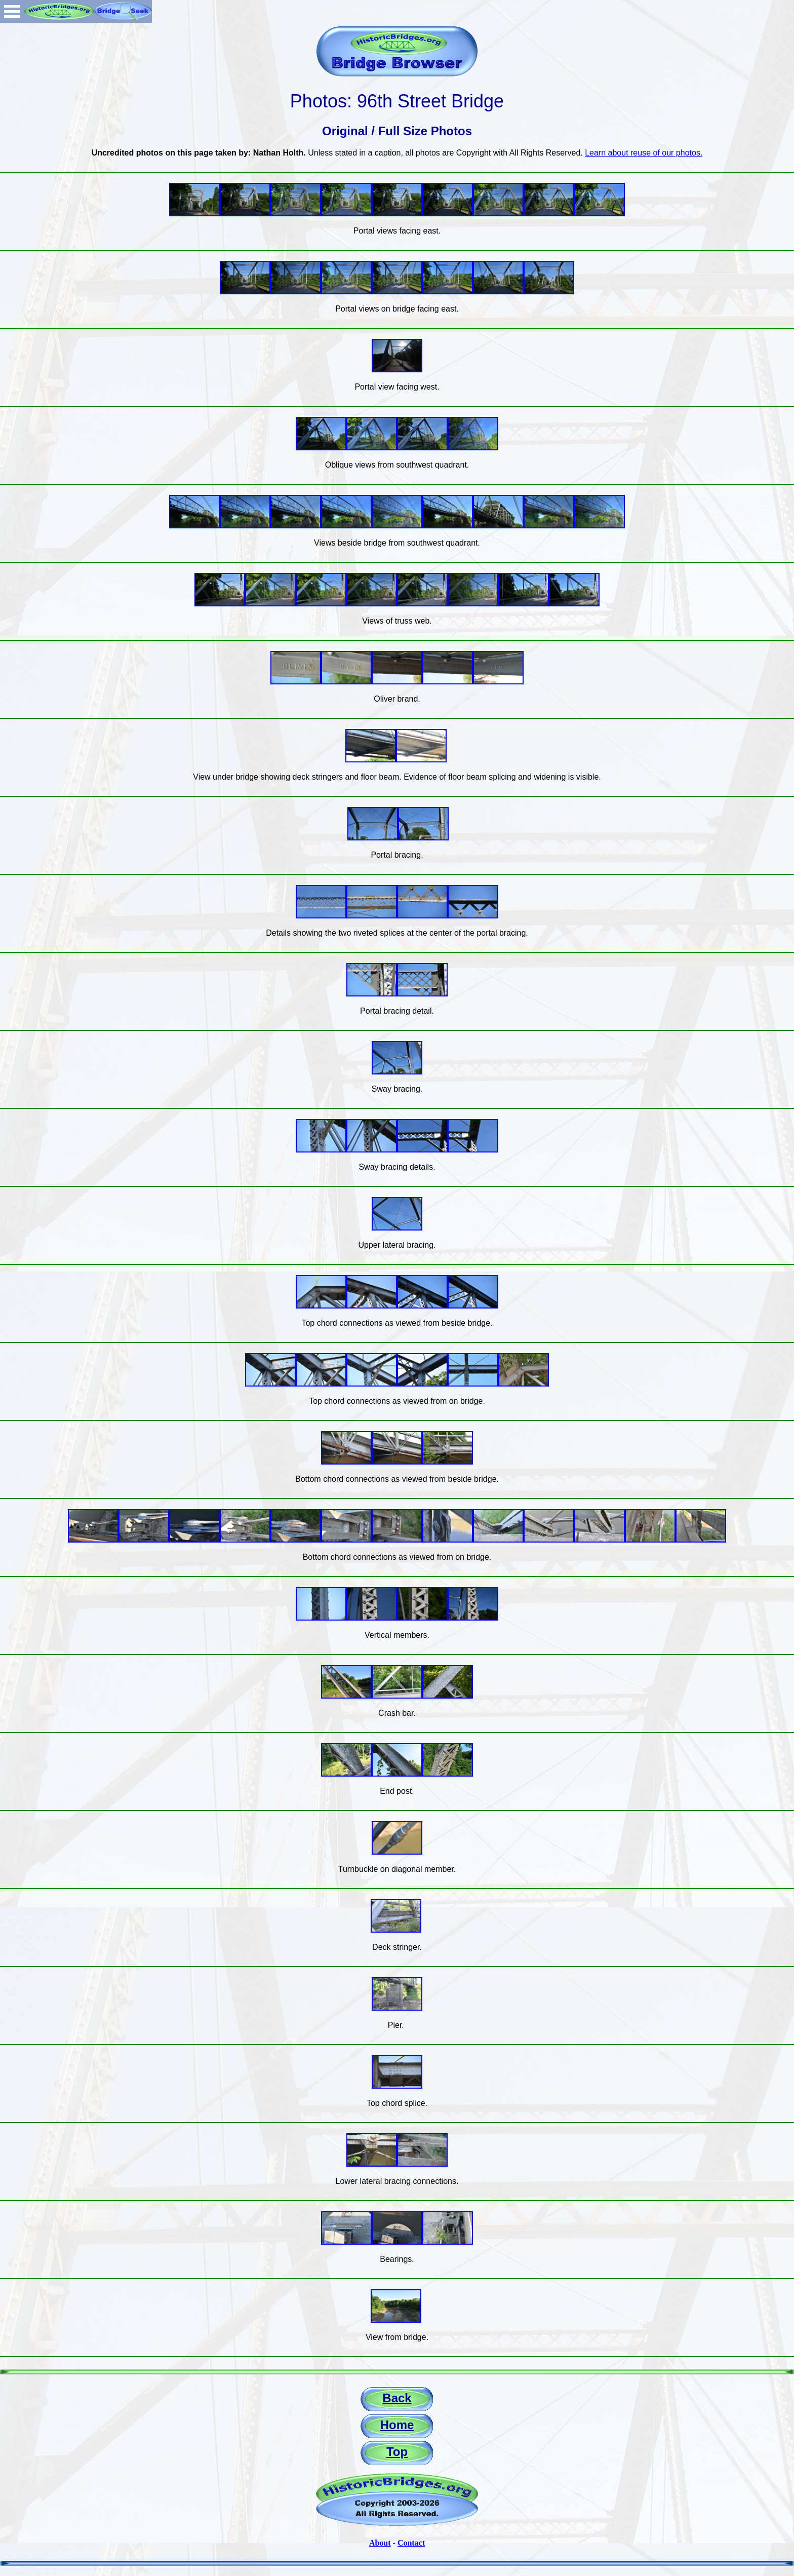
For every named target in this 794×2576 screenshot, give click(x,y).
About (380, 2543)
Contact (411, 2543)
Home (397, 2425)
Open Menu (12, 11)
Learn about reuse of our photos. (643, 152)
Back (396, 2398)
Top (397, 2451)
